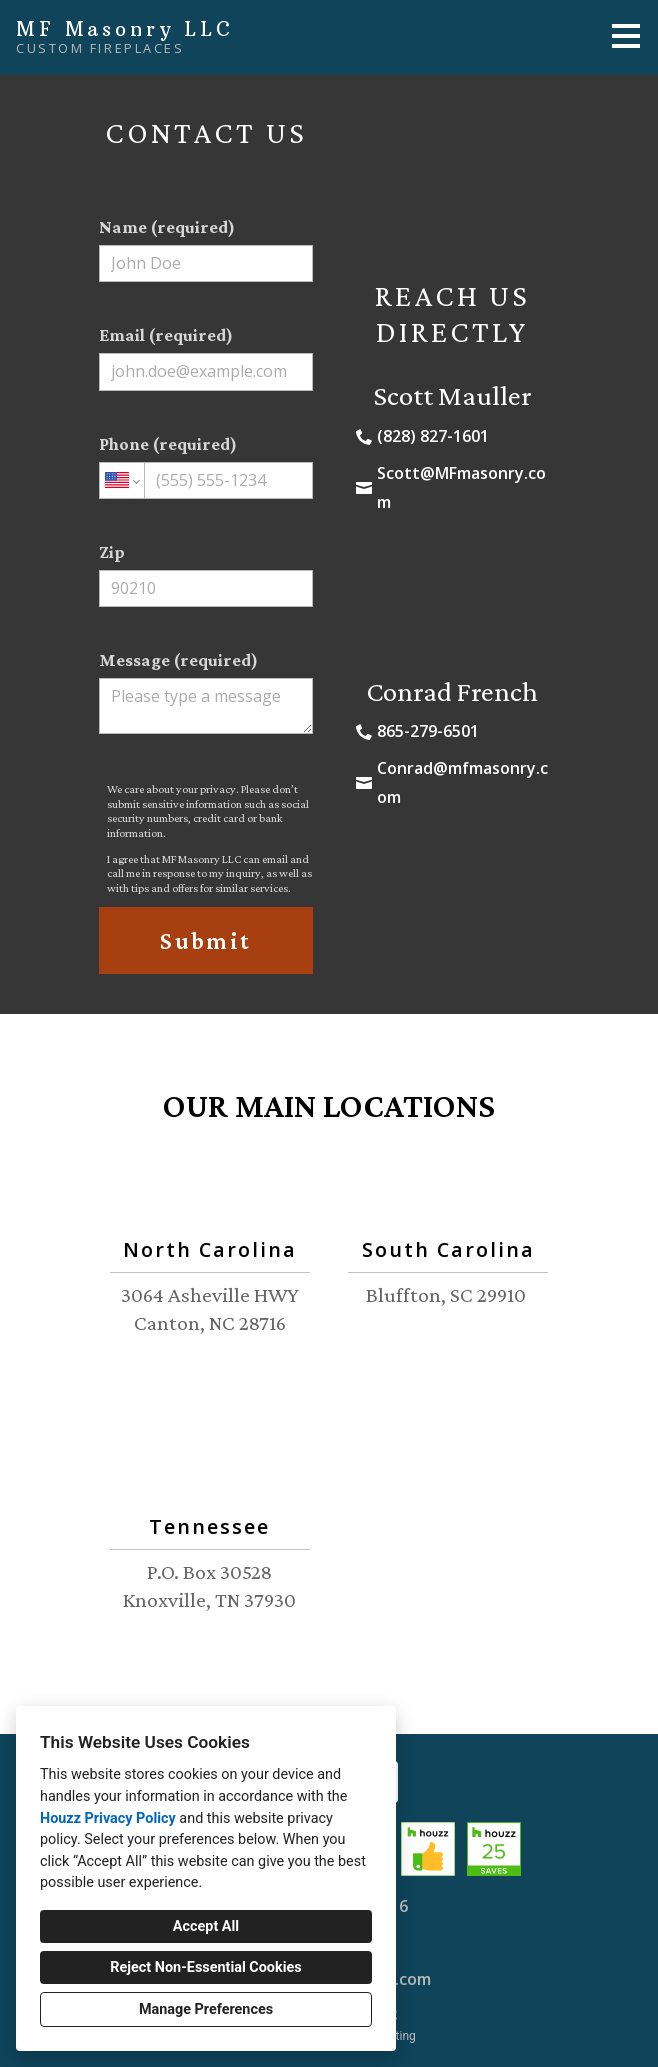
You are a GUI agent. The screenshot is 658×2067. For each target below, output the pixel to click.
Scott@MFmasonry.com (461, 487)
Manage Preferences (206, 2009)
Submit (205, 940)
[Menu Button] (626, 36)
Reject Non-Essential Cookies (205, 1967)
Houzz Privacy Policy (108, 1818)
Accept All (206, 1926)
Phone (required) (206, 466)
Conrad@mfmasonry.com (462, 782)
